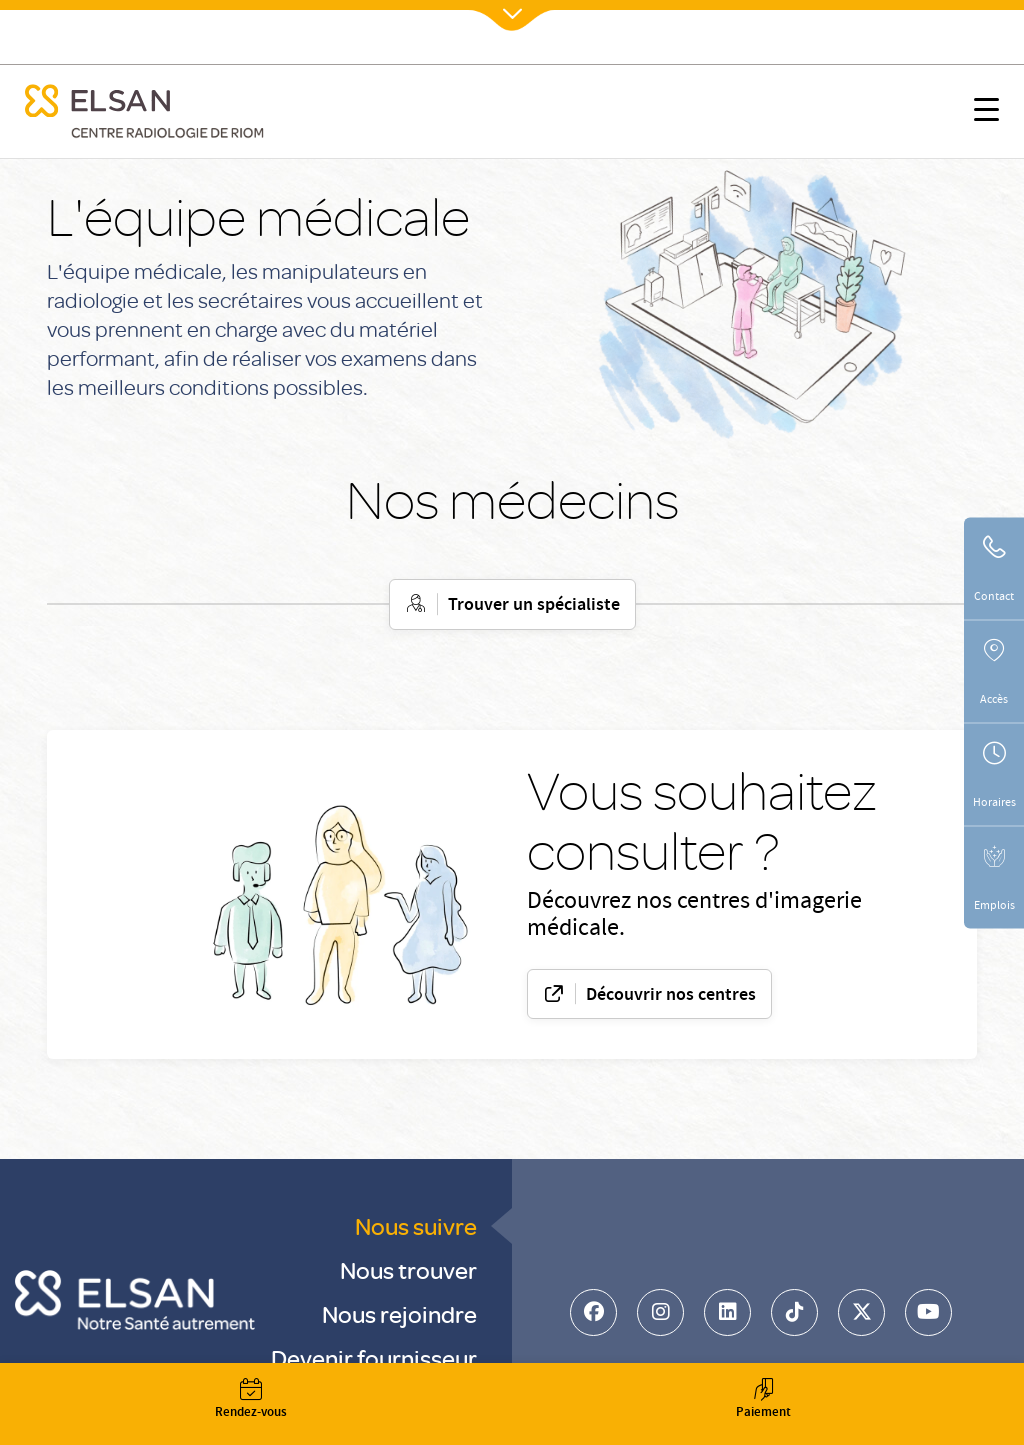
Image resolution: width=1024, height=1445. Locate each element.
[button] (986, 113)
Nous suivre (416, 1225)
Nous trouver (408, 1269)
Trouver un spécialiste (534, 606)
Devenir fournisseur (374, 1357)
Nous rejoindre (399, 1313)
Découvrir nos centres (671, 996)
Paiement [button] (763, 1400)
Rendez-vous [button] (251, 1400)
